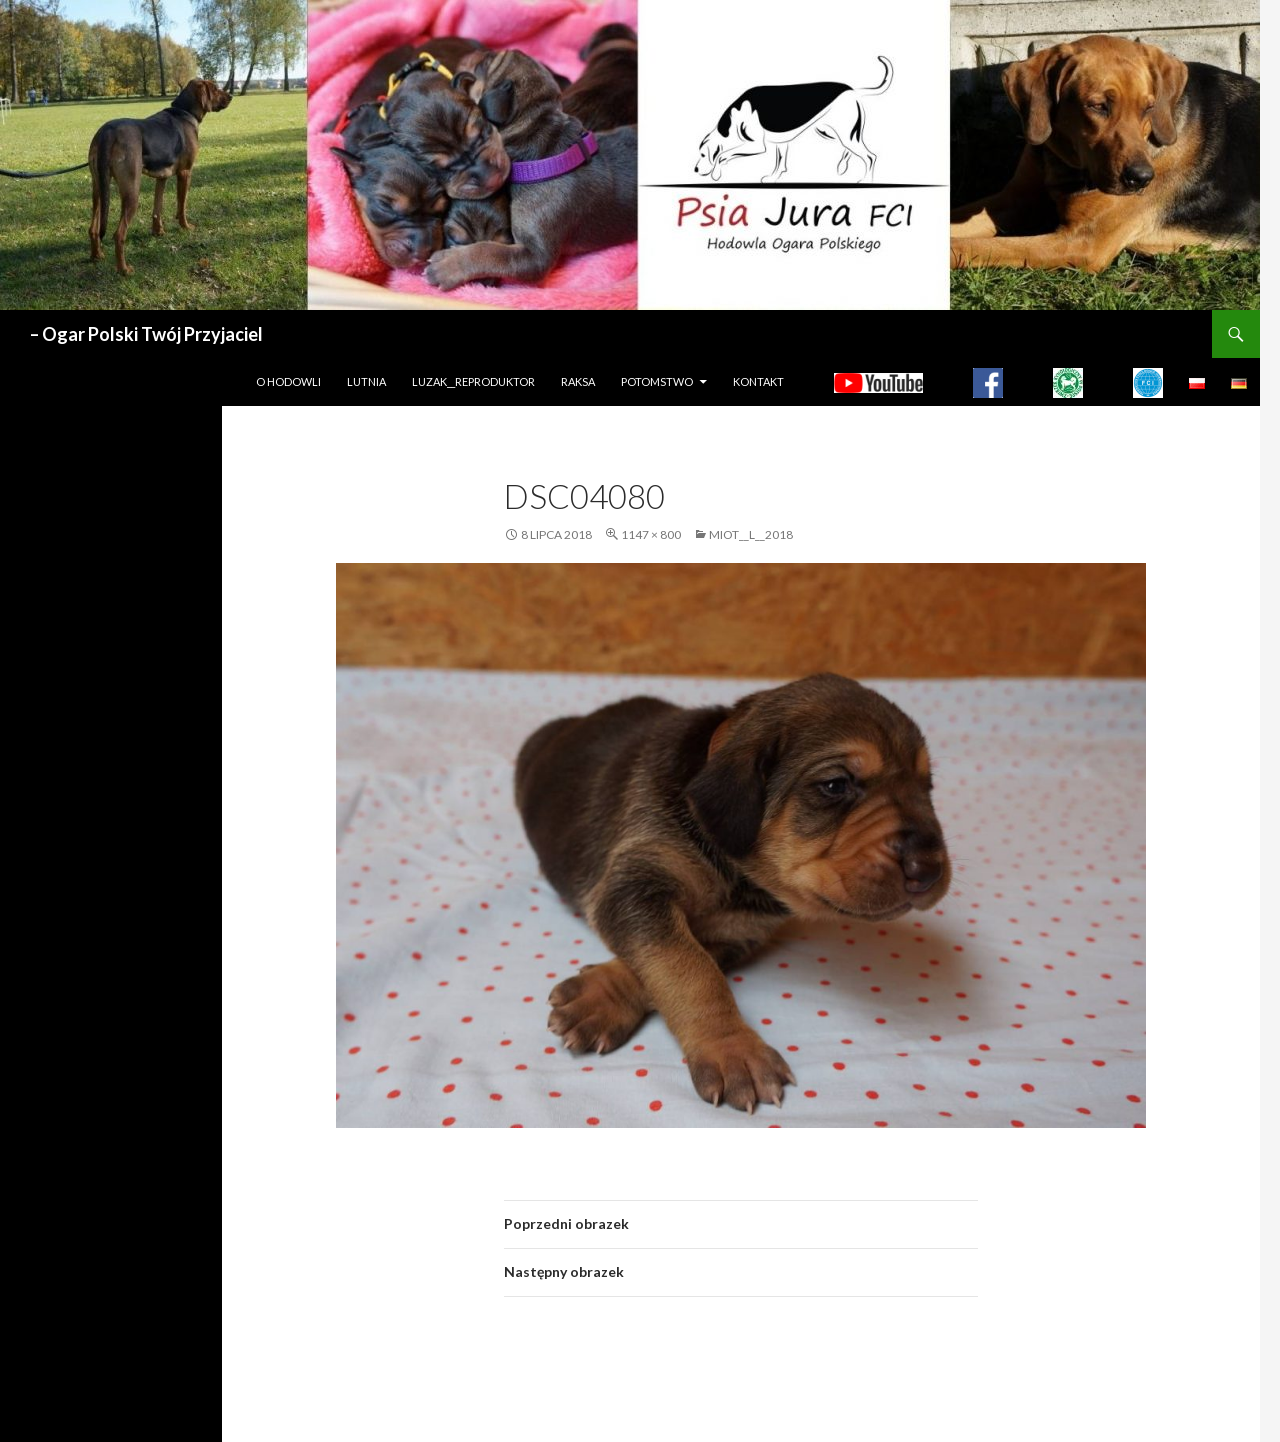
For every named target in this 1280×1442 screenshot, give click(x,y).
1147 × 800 (651, 534)
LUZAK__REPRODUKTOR (473, 381)
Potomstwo (657, 381)
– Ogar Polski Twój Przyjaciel (146, 334)
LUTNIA (366, 381)
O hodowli (288, 381)
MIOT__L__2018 (751, 534)
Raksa (578, 381)
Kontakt (758, 381)
